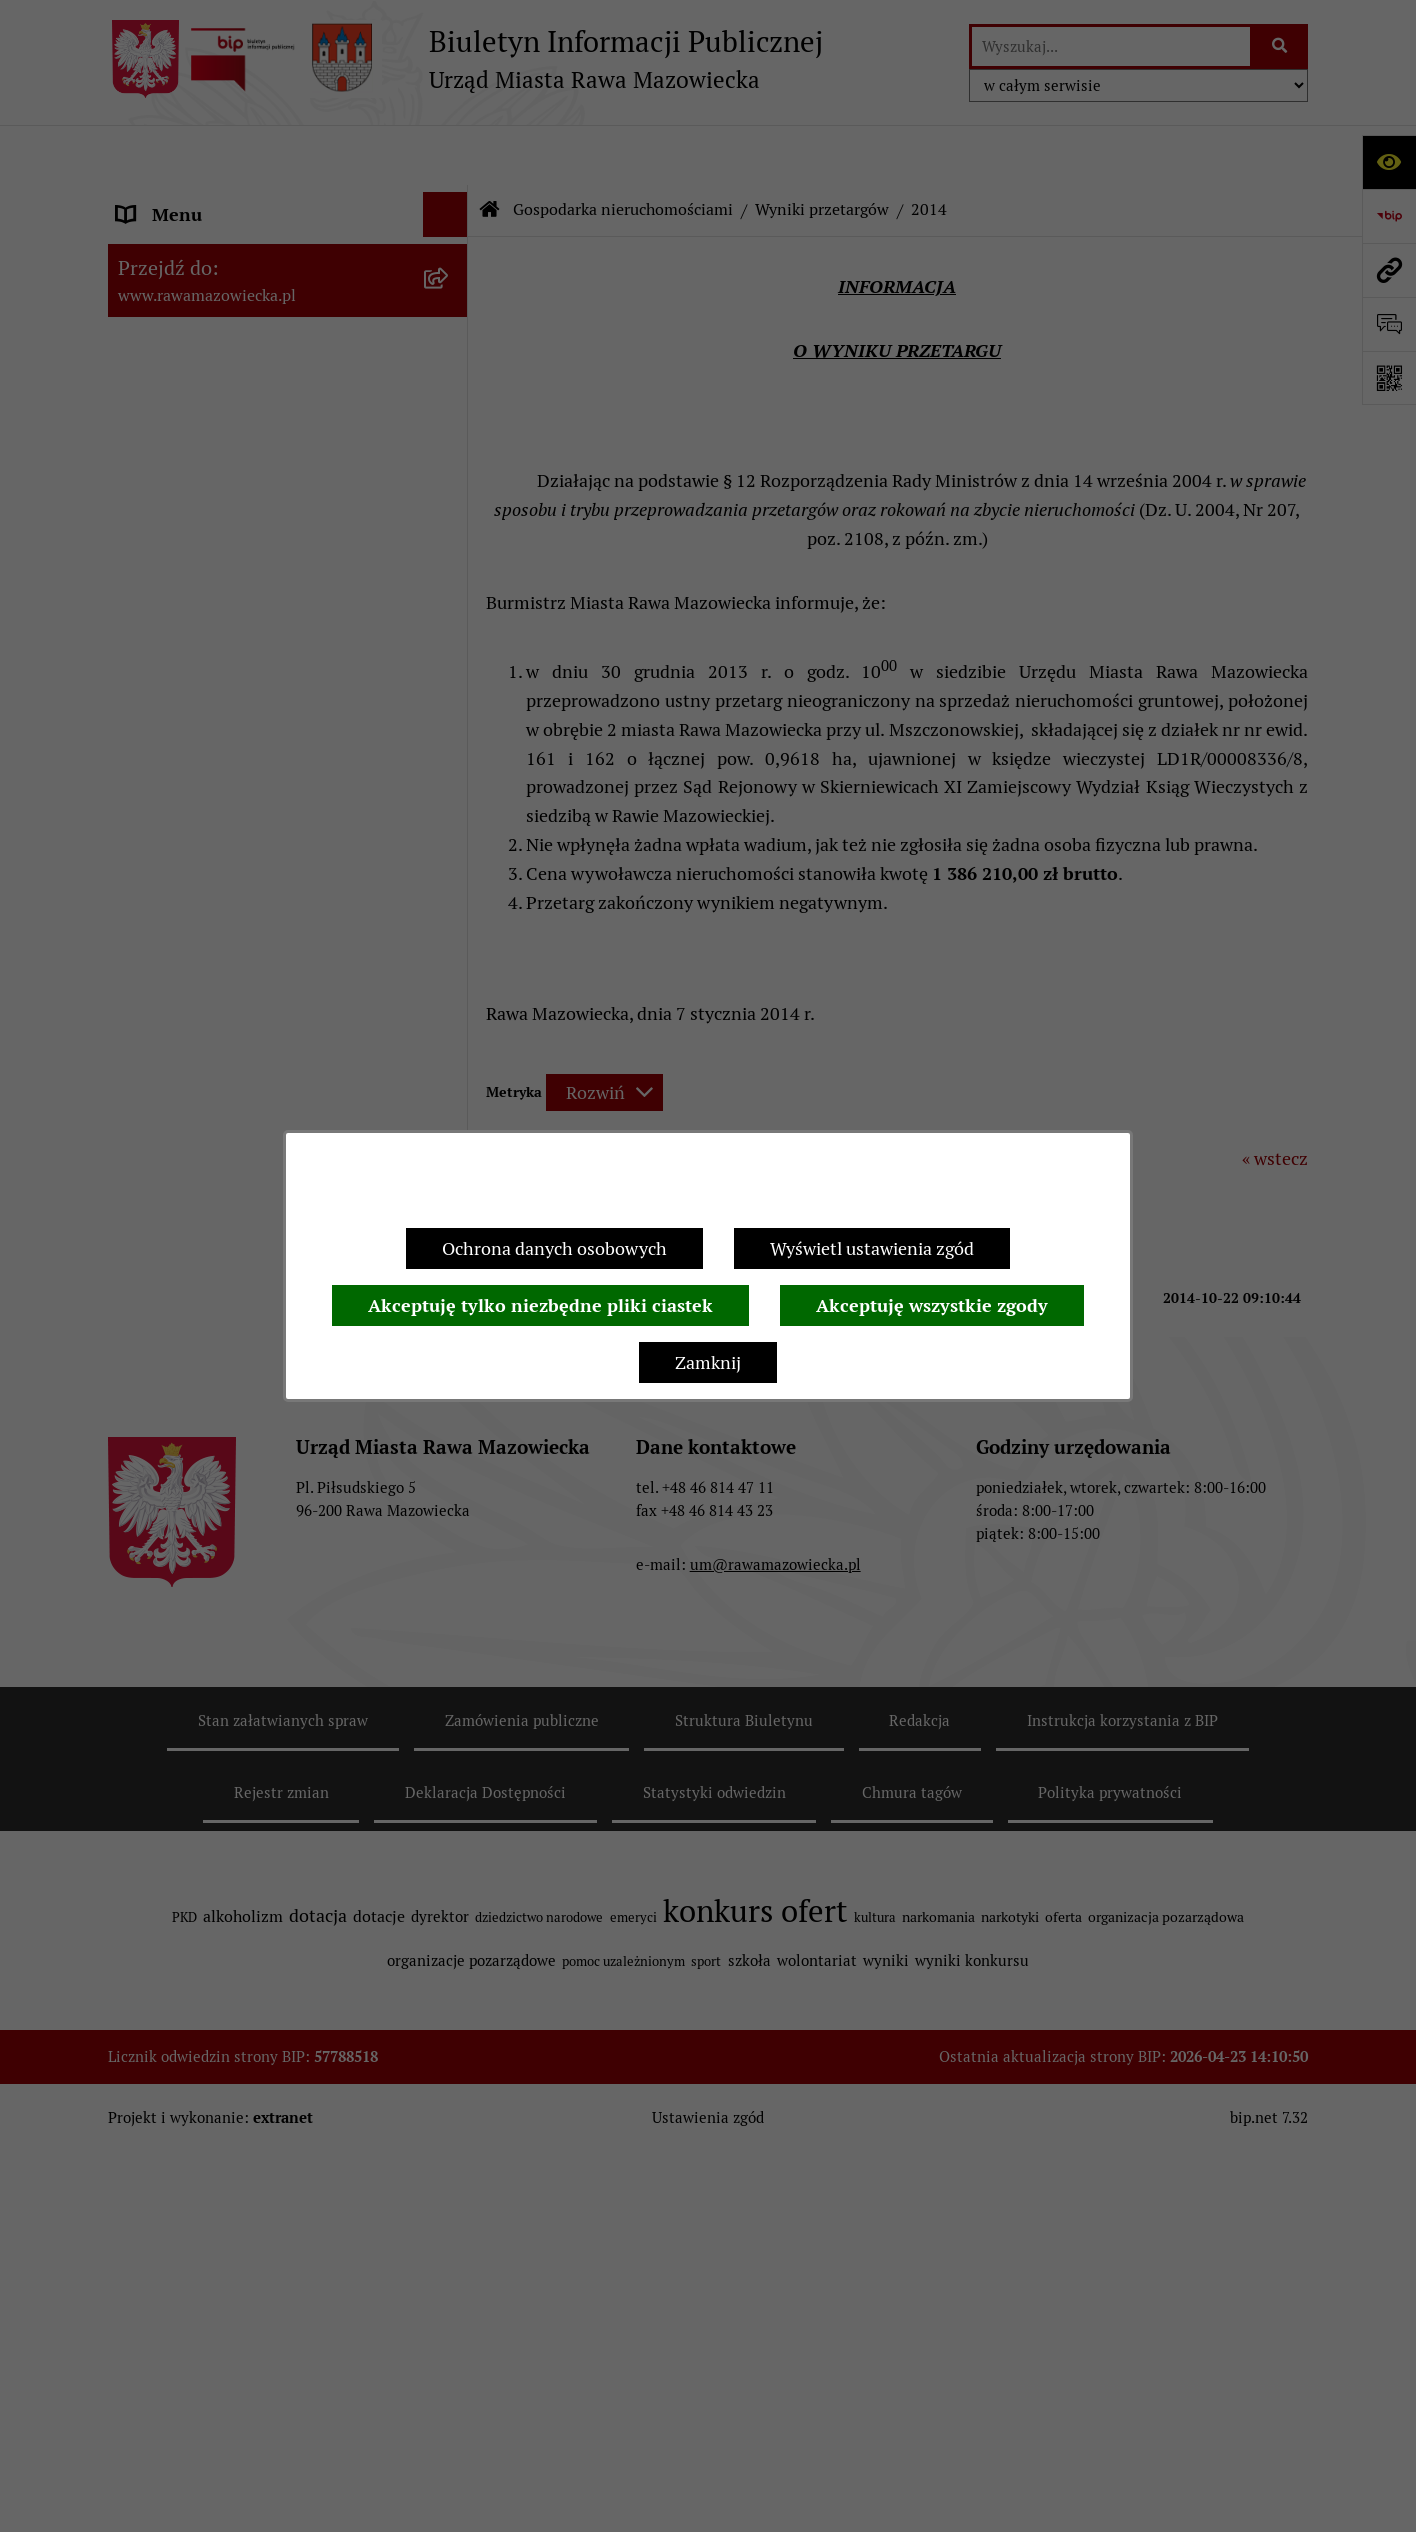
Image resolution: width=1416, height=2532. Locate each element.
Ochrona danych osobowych (554, 1248)
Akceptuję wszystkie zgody (932, 1305)
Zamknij (708, 1362)
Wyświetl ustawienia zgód (872, 1248)
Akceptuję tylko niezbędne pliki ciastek (540, 1305)
